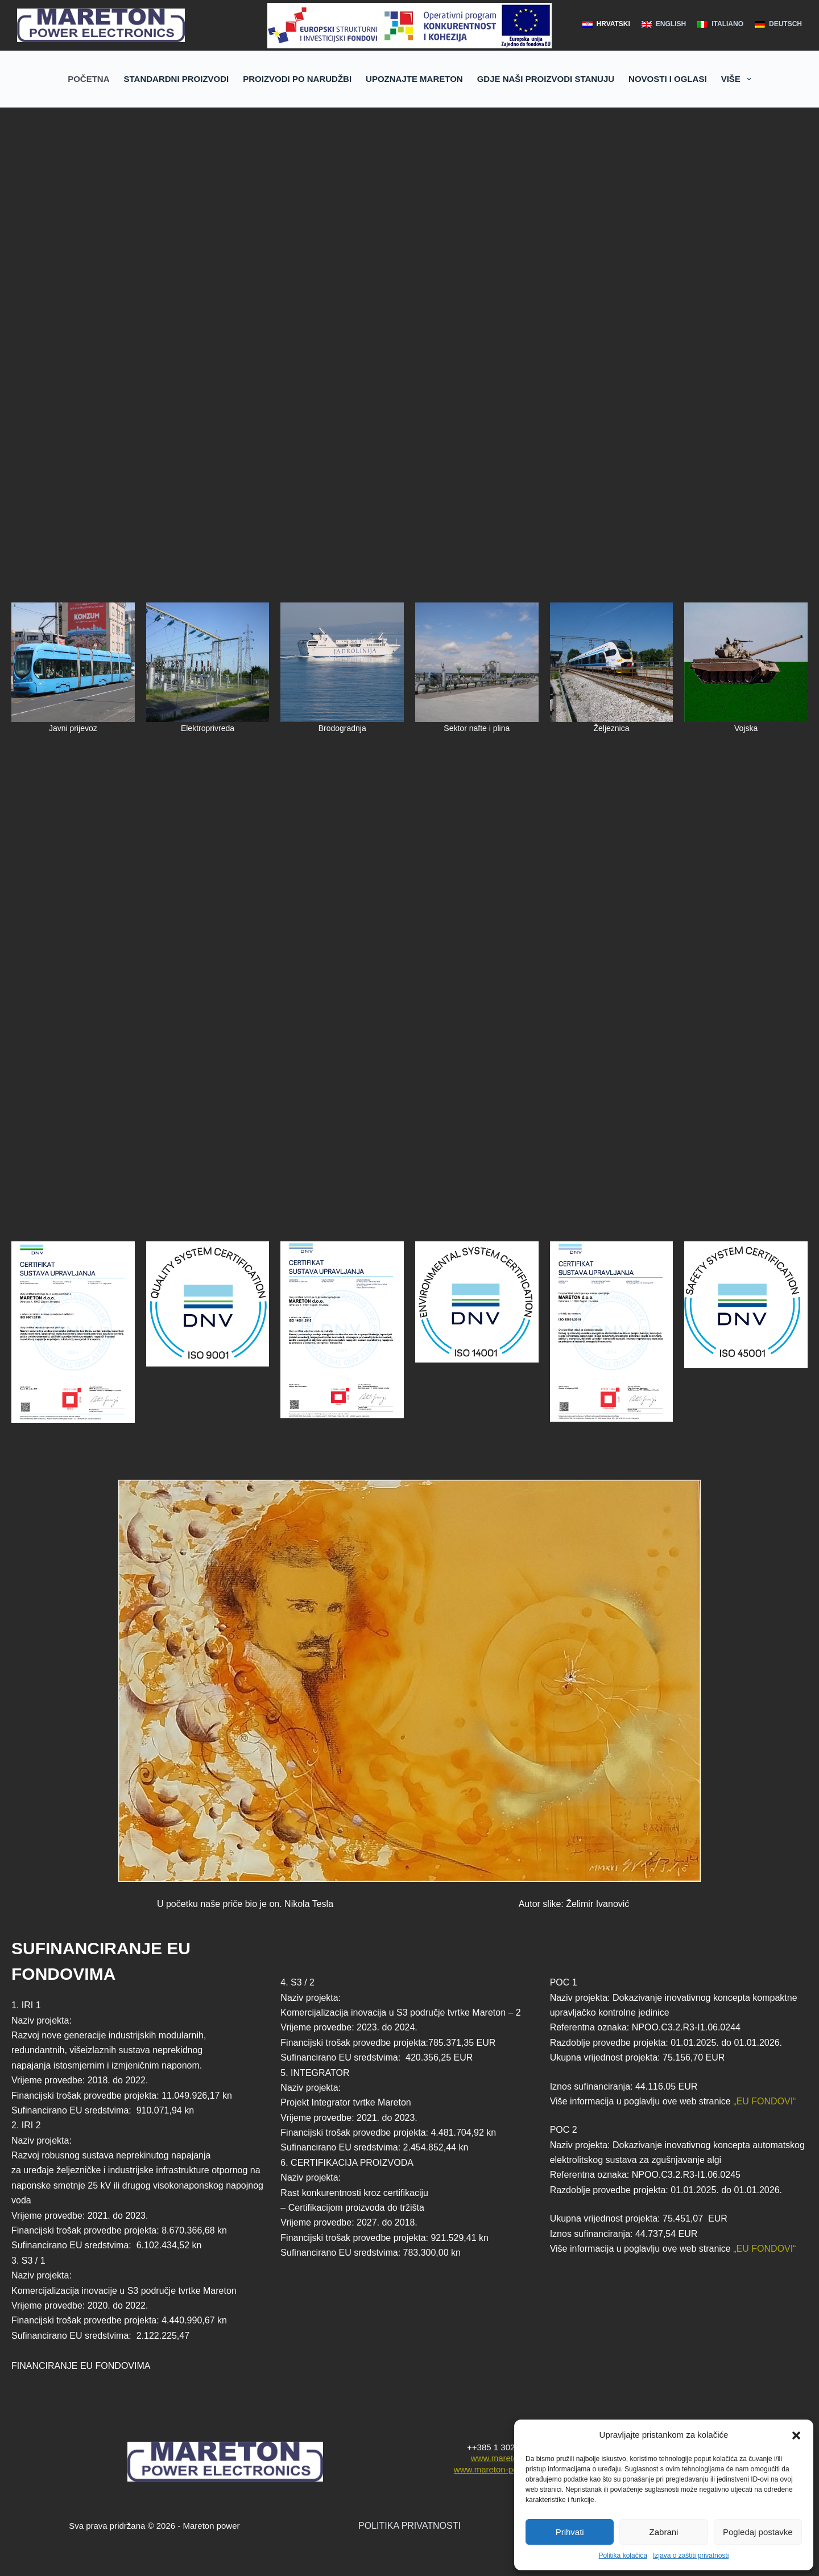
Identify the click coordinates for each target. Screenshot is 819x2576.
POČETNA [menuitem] (88, 79)
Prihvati (570, 2532)
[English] (664, 24)
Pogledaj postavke (758, 2532)
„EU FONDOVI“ (764, 2101)
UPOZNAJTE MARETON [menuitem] (414, 79)
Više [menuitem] (738, 79)
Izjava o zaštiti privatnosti (691, 2556)
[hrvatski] (606, 24)
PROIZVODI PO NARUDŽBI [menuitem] (297, 79)
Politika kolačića (623, 2556)
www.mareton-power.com (501, 2469)
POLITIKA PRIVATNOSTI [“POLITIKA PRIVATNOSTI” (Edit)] (409, 2525)
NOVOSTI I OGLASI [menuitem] (667, 79)
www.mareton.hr (501, 2458)
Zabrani (664, 2532)
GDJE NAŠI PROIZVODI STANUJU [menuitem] (545, 79)
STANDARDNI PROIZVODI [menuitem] (176, 79)
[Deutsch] (778, 24)
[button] (796, 2435)
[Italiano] (720, 24)
